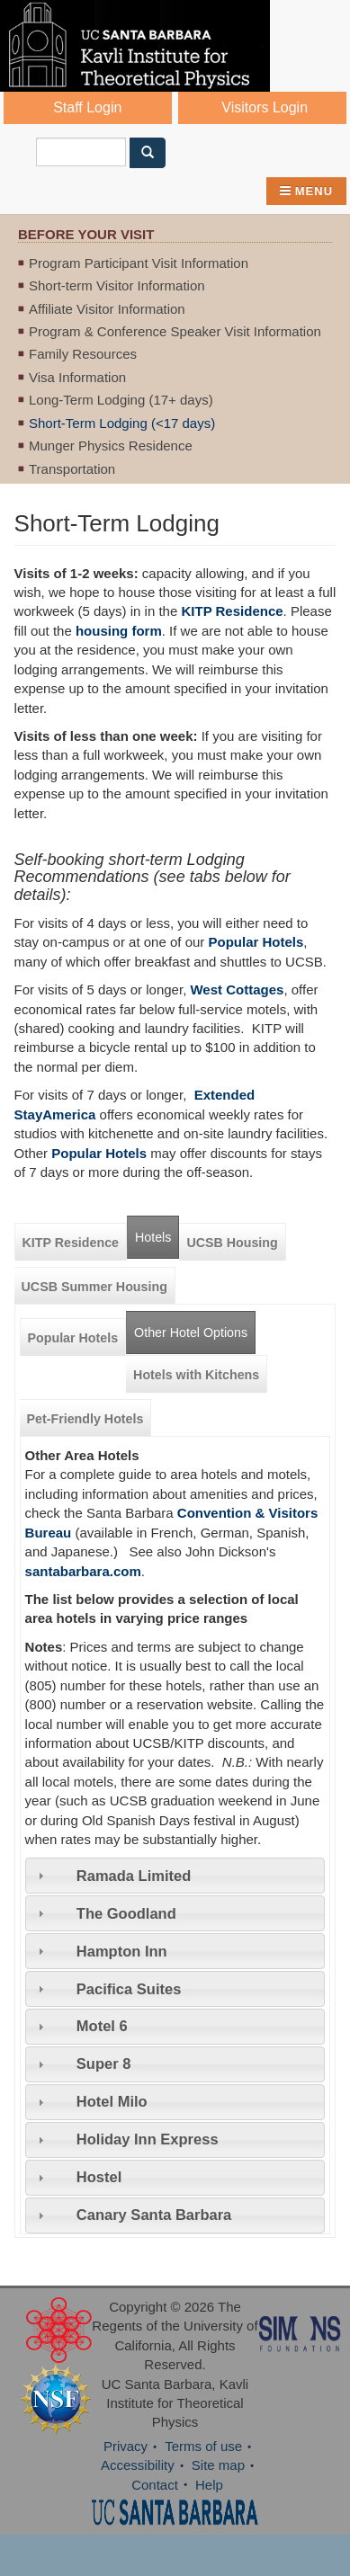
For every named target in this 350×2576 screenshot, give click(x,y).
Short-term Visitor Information (117, 285)
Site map (218, 2465)
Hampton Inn (121, 1951)
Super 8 (103, 2063)
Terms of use (203, 2446)
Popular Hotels (73, 1338)
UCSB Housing (231, 1242)
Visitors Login (264, 107)
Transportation (72, 469)
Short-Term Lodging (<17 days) (122, 423)
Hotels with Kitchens (196, 1375)
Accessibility (138, 2465)
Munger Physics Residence (111, 445)
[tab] (175, 1876)
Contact (154, 2484)
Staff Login (87, 107)
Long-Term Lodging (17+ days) (121, 399)
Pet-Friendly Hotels (85, 1419)
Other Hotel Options (195, 1326)
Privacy (125, 2446)
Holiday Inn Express (147, 2139)
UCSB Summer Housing (94, 1286)
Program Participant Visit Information (138, 263)
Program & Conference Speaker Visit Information (175, 331)
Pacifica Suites (128, 1989)
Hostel (98, 2177)
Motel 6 (102, 2026)
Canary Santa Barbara (153, 2214)
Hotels (153, 1237)
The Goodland (126, 1913)
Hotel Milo (112, 2101)
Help (209, 2484)
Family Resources (83, 353)
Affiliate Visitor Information (107, 308)
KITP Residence (232, 611)
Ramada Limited (133, 1875)
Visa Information (77, 377)
